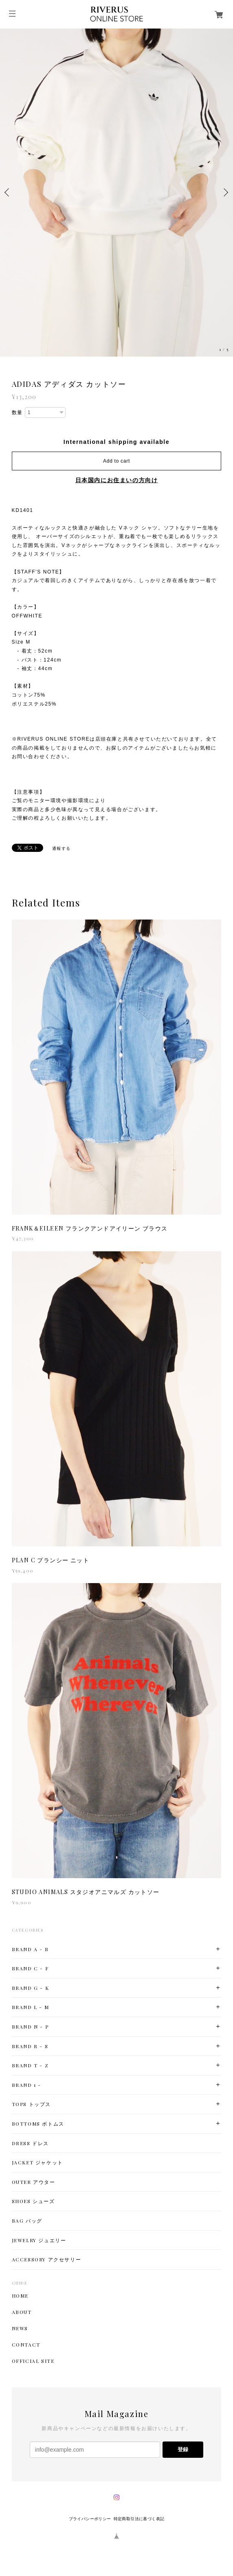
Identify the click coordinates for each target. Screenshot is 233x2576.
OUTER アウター (33, 2182)
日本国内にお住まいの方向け (116, 480)
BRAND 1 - (26, 2085)
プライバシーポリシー (90, 2518)
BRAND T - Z (30, 2065)
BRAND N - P (30, 2027)
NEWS (20, 2328)
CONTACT (26, 2344)
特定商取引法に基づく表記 (139, 2518)
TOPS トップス (31, 2104)
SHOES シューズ (33, 2201)
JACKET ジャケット (37, 2162)
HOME (20, 2295)
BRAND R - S (30, 2046)
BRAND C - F (30, 1968)
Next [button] (225, 192)
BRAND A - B (30, 1949)
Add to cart (116, 461)
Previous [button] (8, 192)
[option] (116, 193)
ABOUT (22, 2312)
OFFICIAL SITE (33, 2361)
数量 (17, 412)
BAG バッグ (27, 2221)
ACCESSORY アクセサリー (46, 2259)
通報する (61, 848)
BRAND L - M (30, 2007)
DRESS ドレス (30, 2143)
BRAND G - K (30, 1988)
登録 (183, 2449)
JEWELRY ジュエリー (39, 2240)
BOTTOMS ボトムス (38, 2124)
